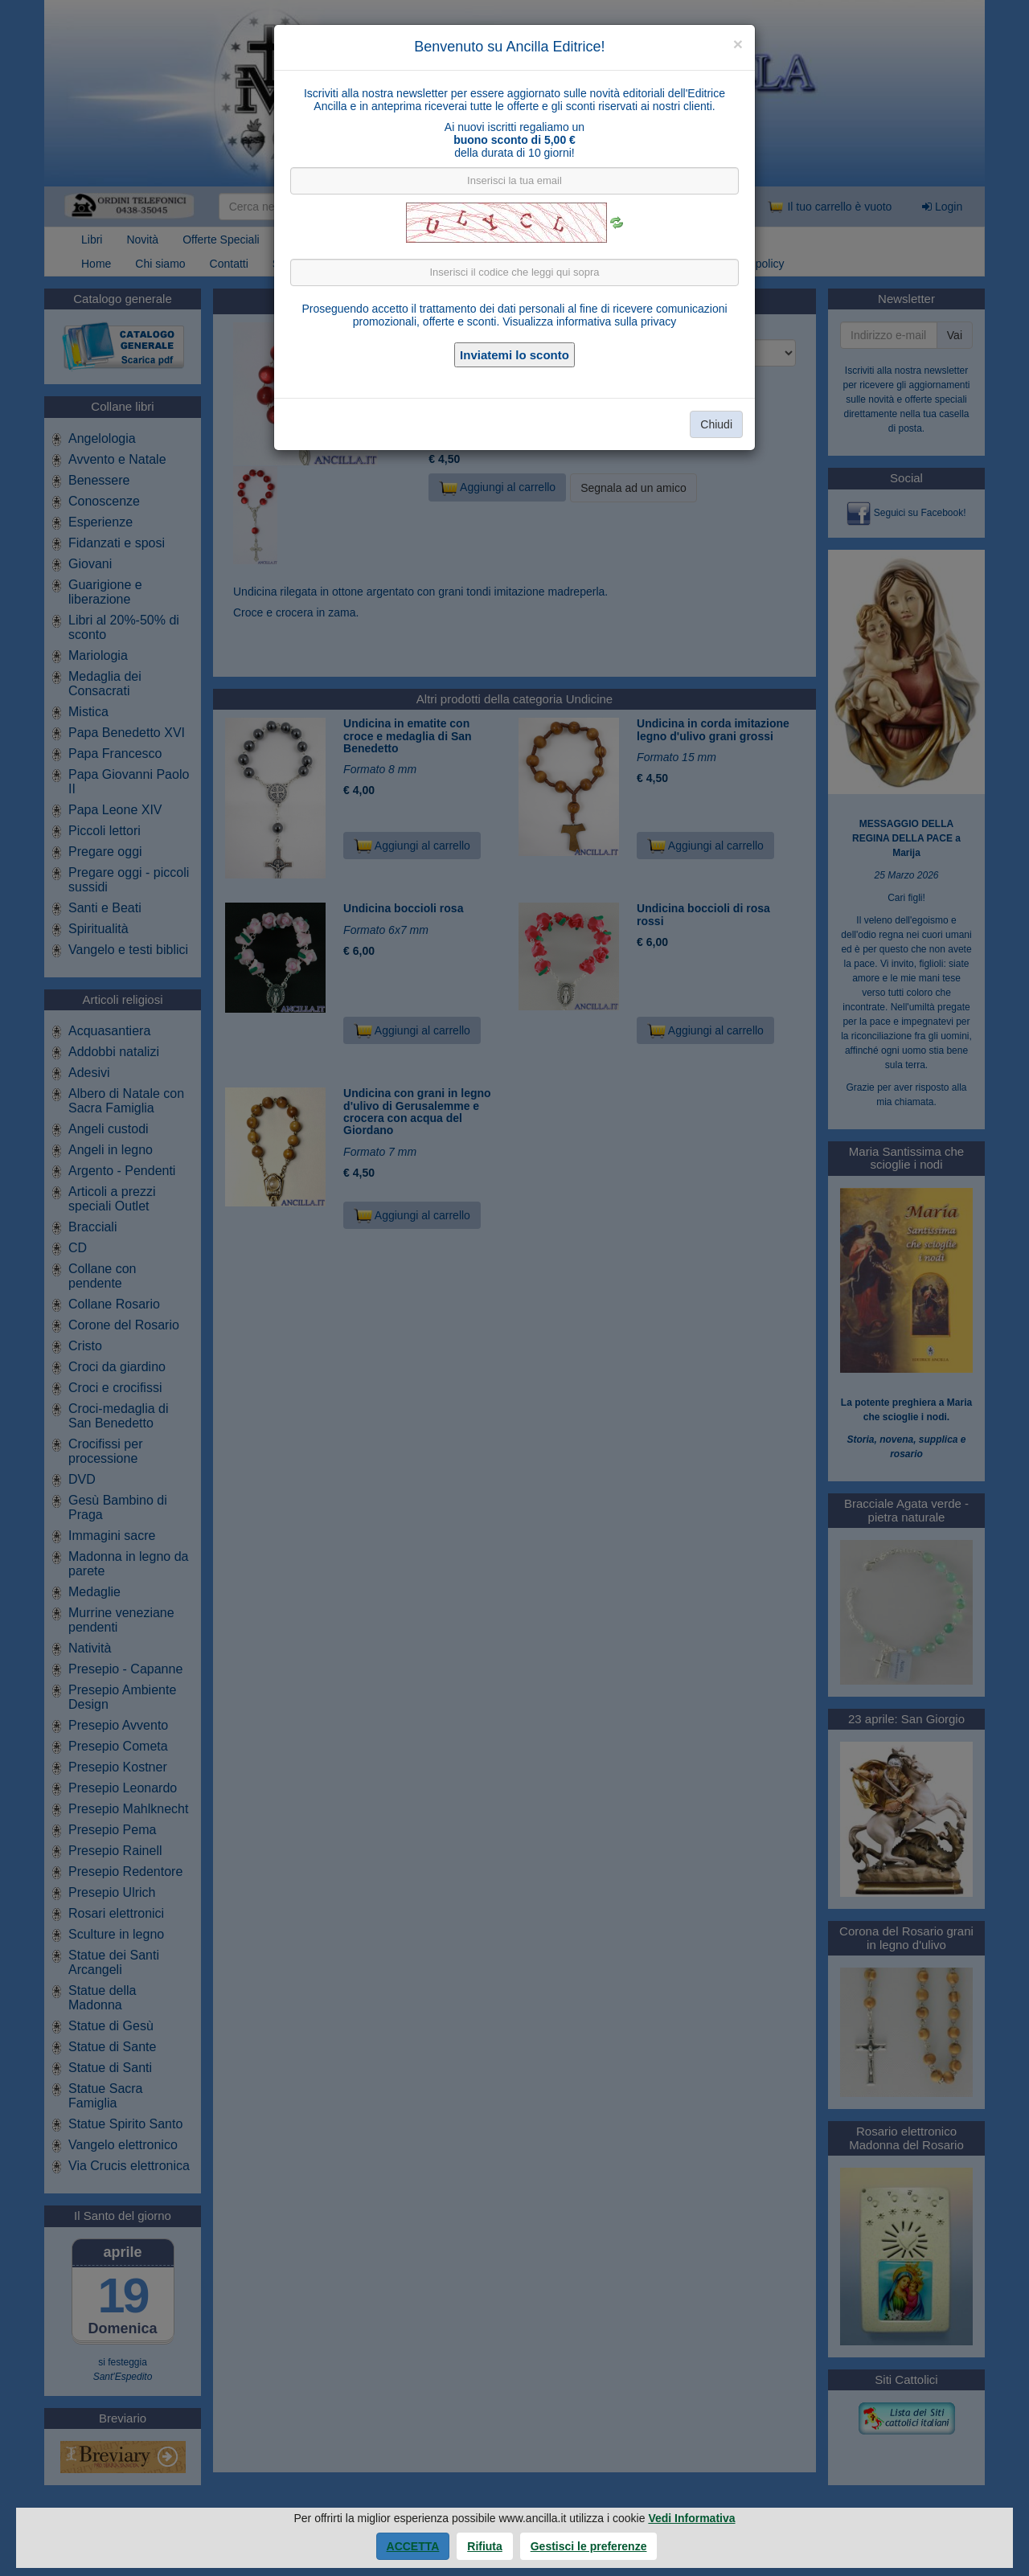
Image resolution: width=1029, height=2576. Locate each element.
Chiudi (716, 424)
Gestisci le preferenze (589, 2546)
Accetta (413, 2546)
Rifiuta (484, 2546)
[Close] (738, 43)
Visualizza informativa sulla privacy (589, 321)
